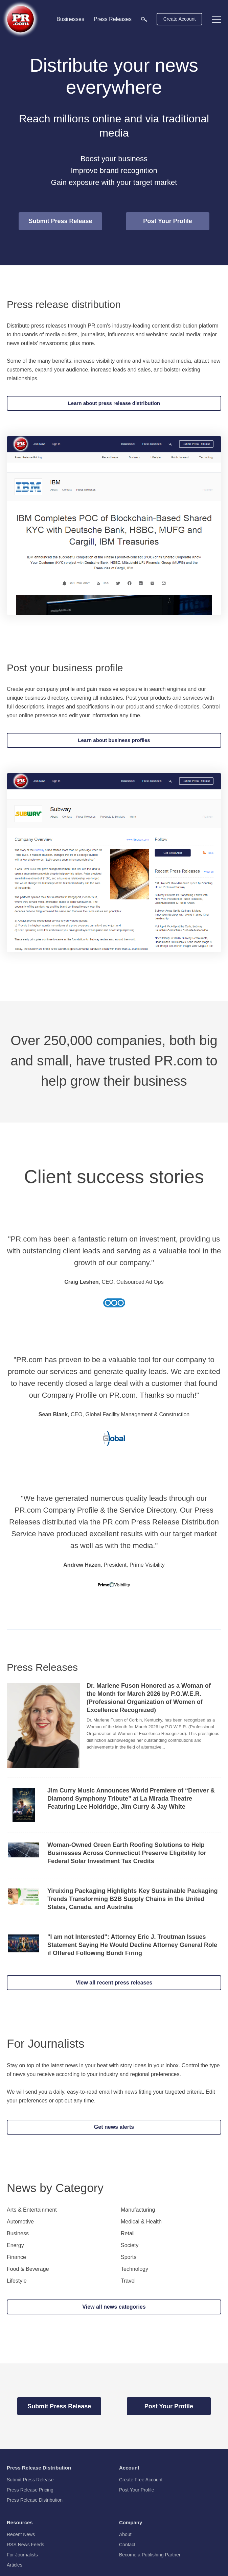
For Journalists (46, 2043)
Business (18, 2233)
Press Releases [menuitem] (113, 19)
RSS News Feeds (25, 2544)
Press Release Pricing (30, 2490)
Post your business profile (65, 667)
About (125, 2534)
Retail (128, 2233)
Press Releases (42, 1667)
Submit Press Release (60, 221)
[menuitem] (144, 19)
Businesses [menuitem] (70, 19)
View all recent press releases (114, 1982)
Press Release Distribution (35, 2500)
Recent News (21, 2534)
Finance (16, 2257)
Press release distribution (64, 304)
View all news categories (113, 2307)
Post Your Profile (167, 221)
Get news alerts (114, 2127)
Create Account (179, 19)
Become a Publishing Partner (149, 2554)
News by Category (55, 2187)
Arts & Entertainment (32, 2210)
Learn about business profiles (114, 740)
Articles (14, 2565)
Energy (15, 2245)
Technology (134, 2269)
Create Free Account (140, 2479)
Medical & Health (141, 2221)
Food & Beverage (28, 2269)
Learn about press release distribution (114, 403)
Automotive (20, 2221)
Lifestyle (17, 2281)
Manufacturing (138, 2210)
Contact (127, 2544)
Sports (128, 2257)
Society (129, 2245)
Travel (128, 2281)
